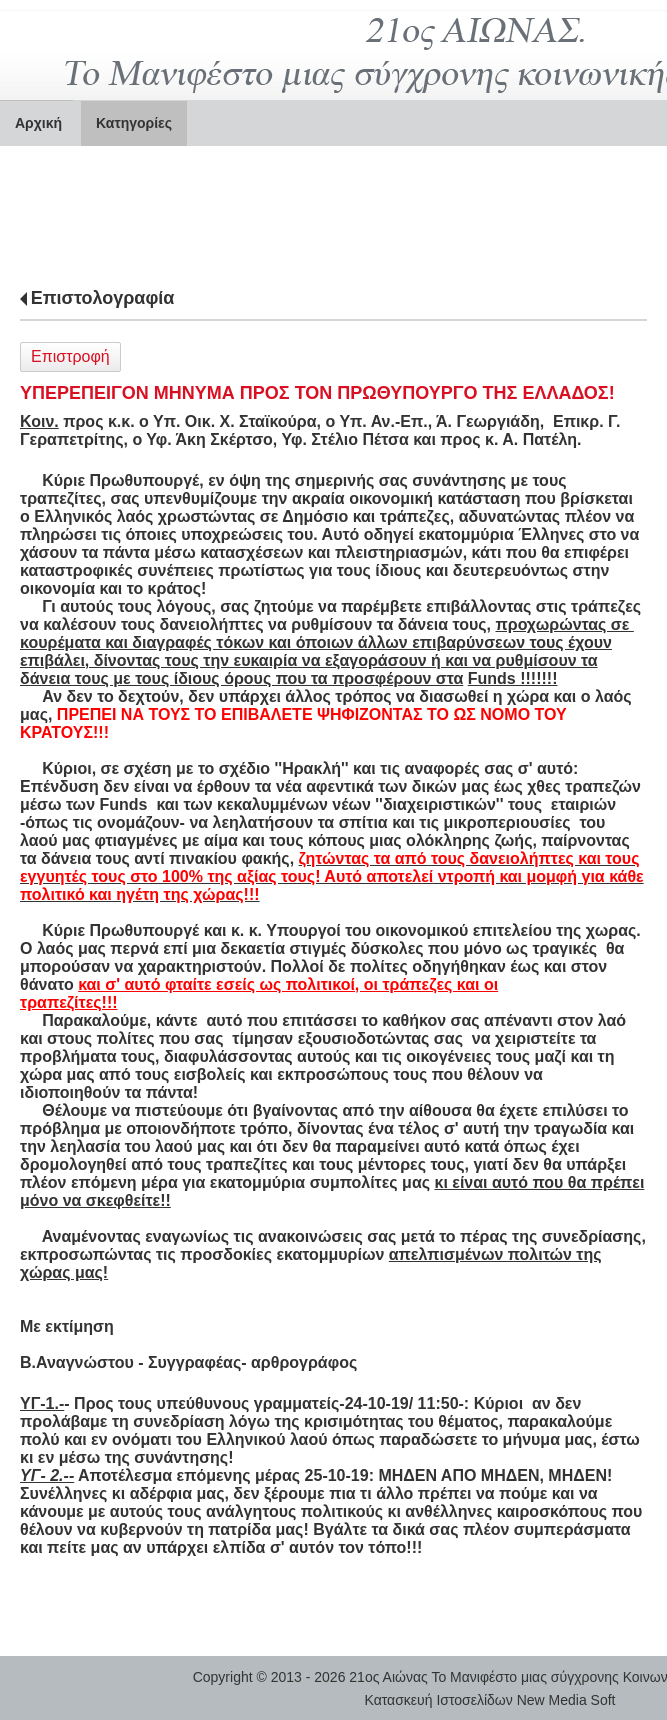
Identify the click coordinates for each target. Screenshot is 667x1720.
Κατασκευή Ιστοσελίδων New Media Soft (490, 1700)
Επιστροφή (70, 356)
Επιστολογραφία (103, 298)
